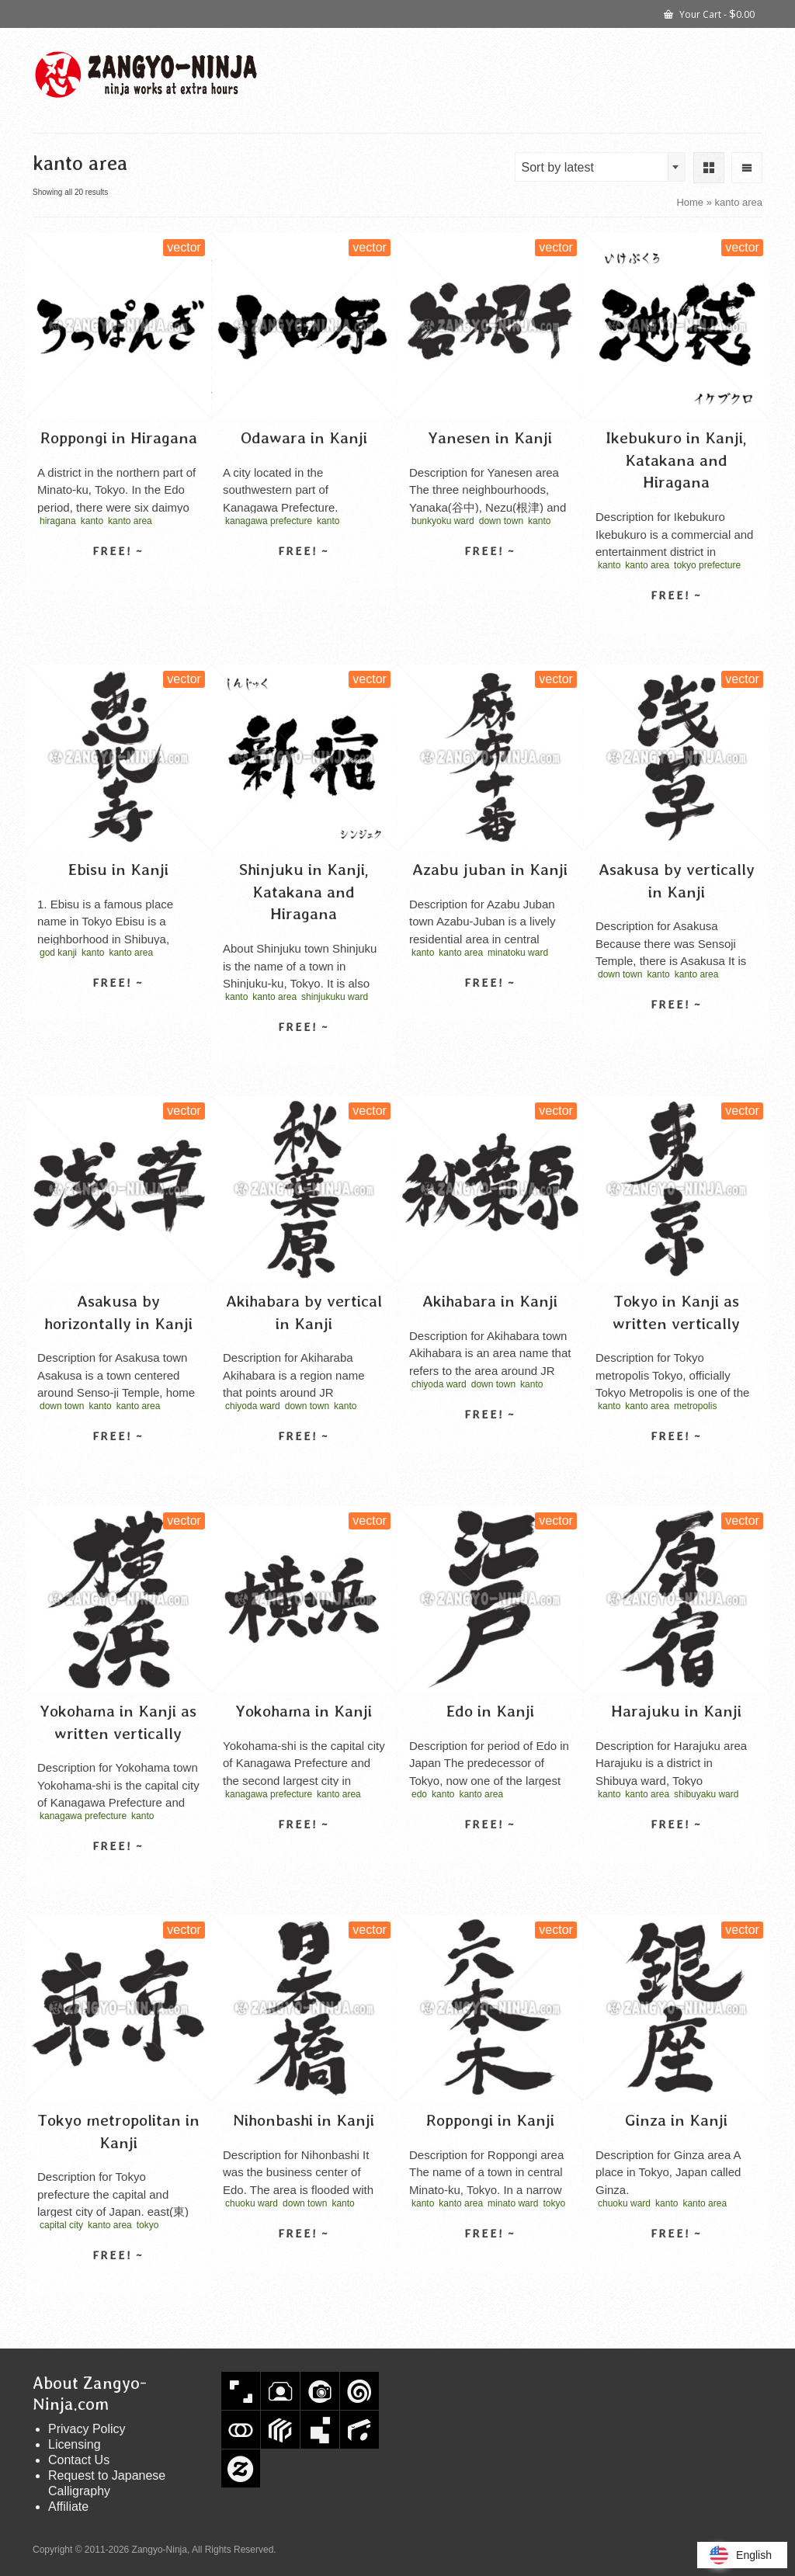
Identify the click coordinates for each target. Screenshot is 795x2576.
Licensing (74, 2444)
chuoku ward (251, 2203)
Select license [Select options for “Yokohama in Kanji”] (303, 1851)
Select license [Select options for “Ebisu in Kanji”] (118, 1010)
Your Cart (709, 13)
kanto (92, 521)
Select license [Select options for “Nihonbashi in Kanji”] (303, 2261)
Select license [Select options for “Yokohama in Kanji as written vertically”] (118, 1873)
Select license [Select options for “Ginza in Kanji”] (676, 2261)
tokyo (148, 2225)
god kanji (58, 952)
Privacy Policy (87, 2428)
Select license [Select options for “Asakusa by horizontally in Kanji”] (118, 1463)
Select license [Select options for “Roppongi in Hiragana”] (118, 578)
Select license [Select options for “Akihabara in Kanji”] (490, 1442)
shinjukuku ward (334, 996)
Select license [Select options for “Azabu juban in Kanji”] (490, 1010)
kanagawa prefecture (268, 521)
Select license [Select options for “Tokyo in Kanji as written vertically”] (676, 1463)
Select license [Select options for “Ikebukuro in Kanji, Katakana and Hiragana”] (676, 622)
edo (419, 1794)
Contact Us (78, 2460)
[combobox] (600, 167)
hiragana (58, 521)
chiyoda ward (252, 1406)
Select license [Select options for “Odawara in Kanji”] (303, 578)
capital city (61, 2225)
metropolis (695, 1406)
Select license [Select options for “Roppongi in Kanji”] (490, 2261)
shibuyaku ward (706, 1794)
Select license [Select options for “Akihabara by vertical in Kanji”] (303, 1463)
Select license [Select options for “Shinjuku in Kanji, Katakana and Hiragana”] (303, 1054)
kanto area (130, 521)
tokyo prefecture (707, 565)
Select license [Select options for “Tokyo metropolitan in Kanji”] (118, 2282)
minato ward (513, 2203)
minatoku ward (518, 952)
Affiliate (68, 2506)
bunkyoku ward (442, 521)
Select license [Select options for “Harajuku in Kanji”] (676, 1851)
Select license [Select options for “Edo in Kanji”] (490, 1851)
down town (501, 521)
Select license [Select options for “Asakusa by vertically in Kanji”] (676, 1032)
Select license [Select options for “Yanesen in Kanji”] (490, 578)
